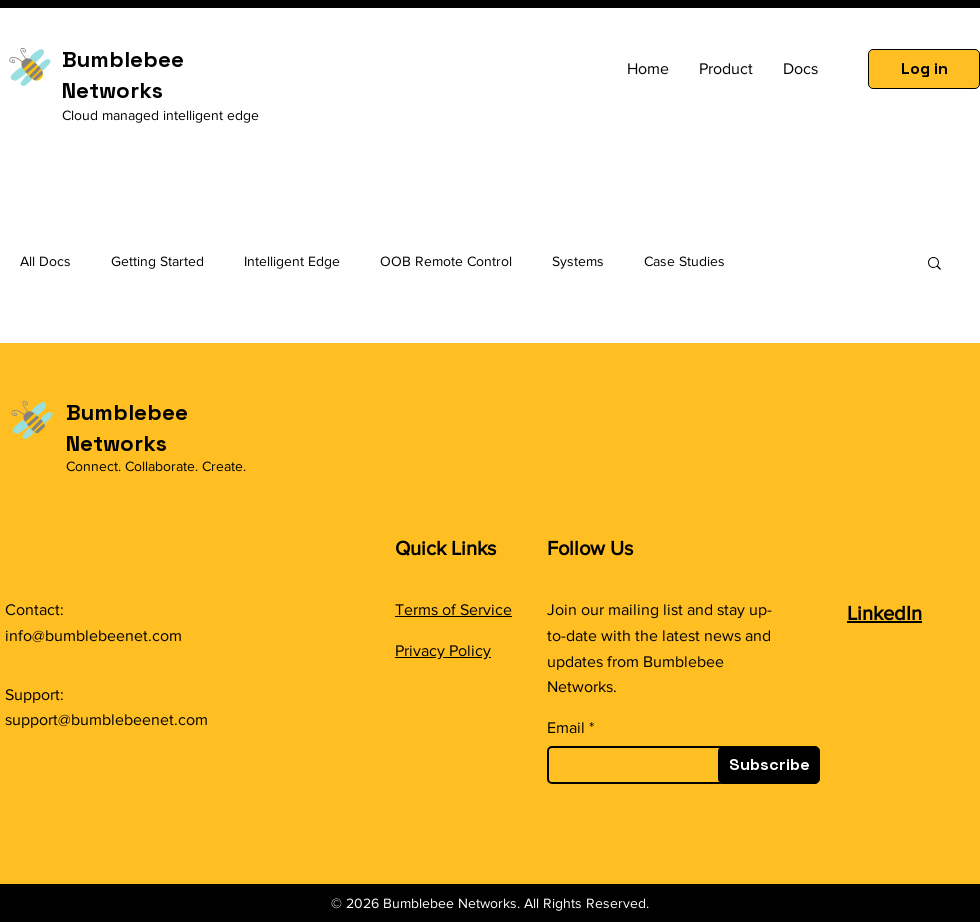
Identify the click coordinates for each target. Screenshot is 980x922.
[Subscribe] (769, 765)
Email (566, 728)
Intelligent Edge (292, 261)
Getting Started (157, 261)
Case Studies (684, 261)
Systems (578, 261)
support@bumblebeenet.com (106, 719)
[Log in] (924, 69)
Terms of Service (453, 609)
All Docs (45, 261)
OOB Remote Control (446, 261)
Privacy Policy (443, 650)
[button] (934, 264)
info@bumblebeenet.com (93, 635)
